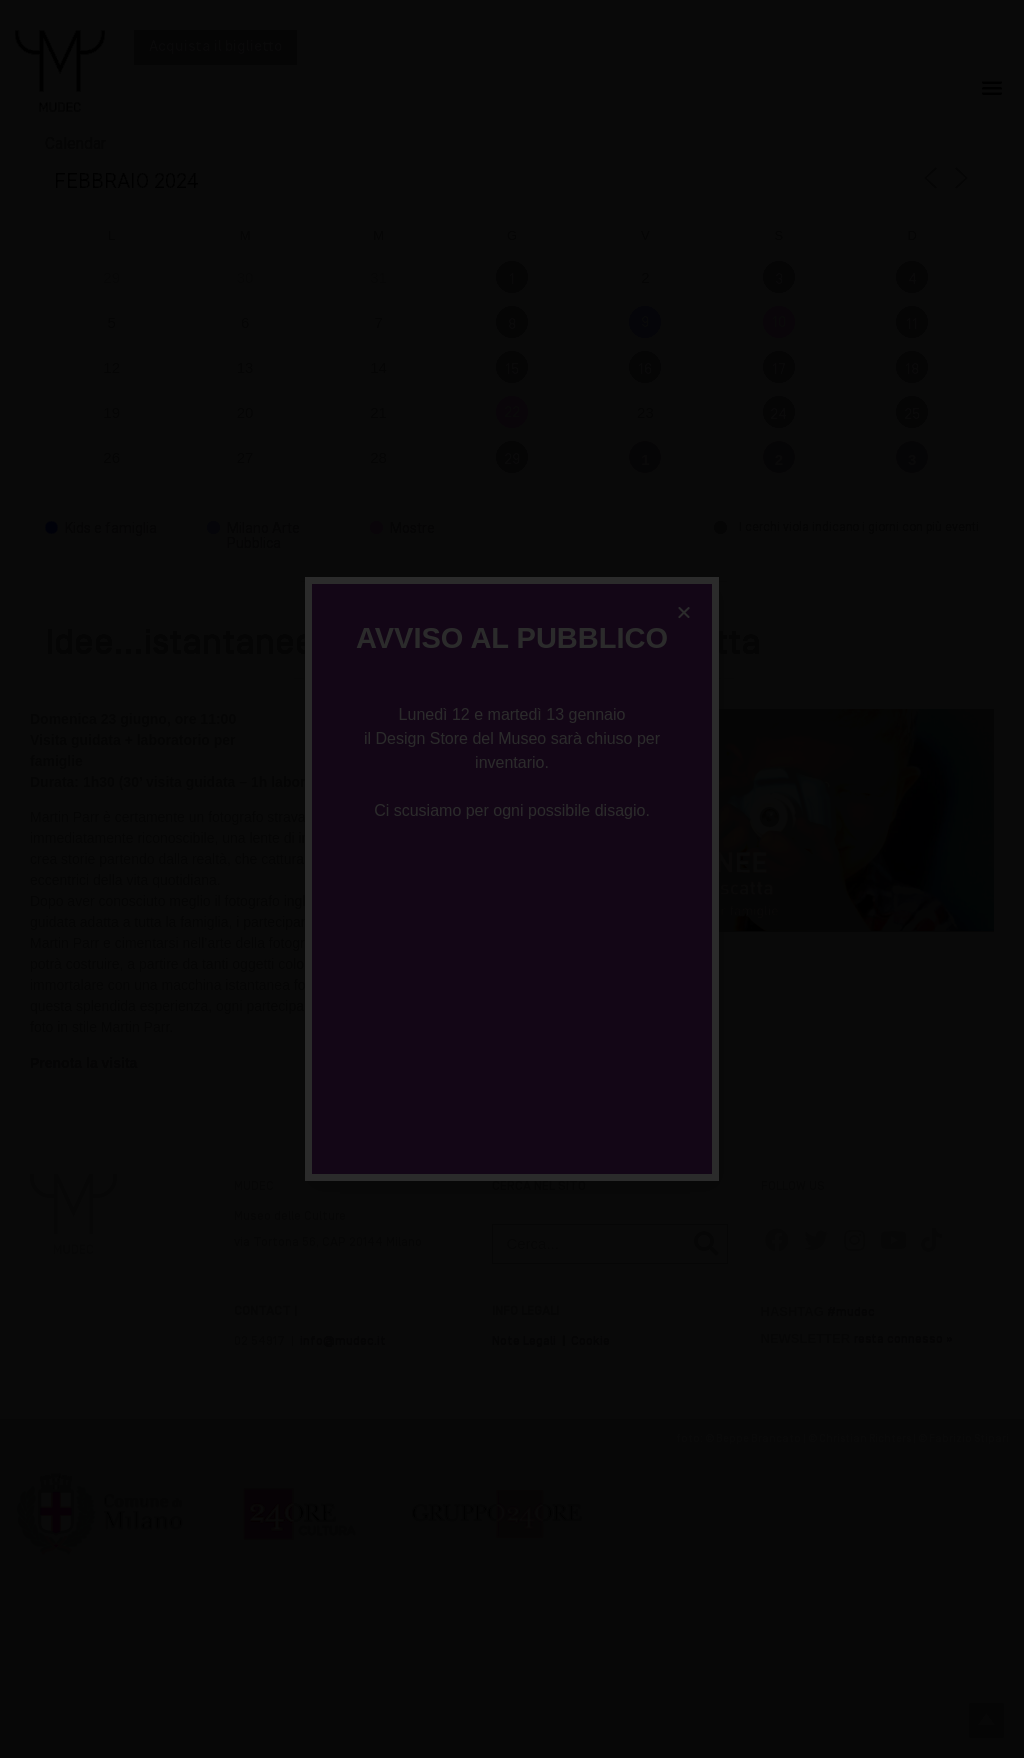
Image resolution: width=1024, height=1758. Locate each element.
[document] (512, 879)
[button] (684, 612)
